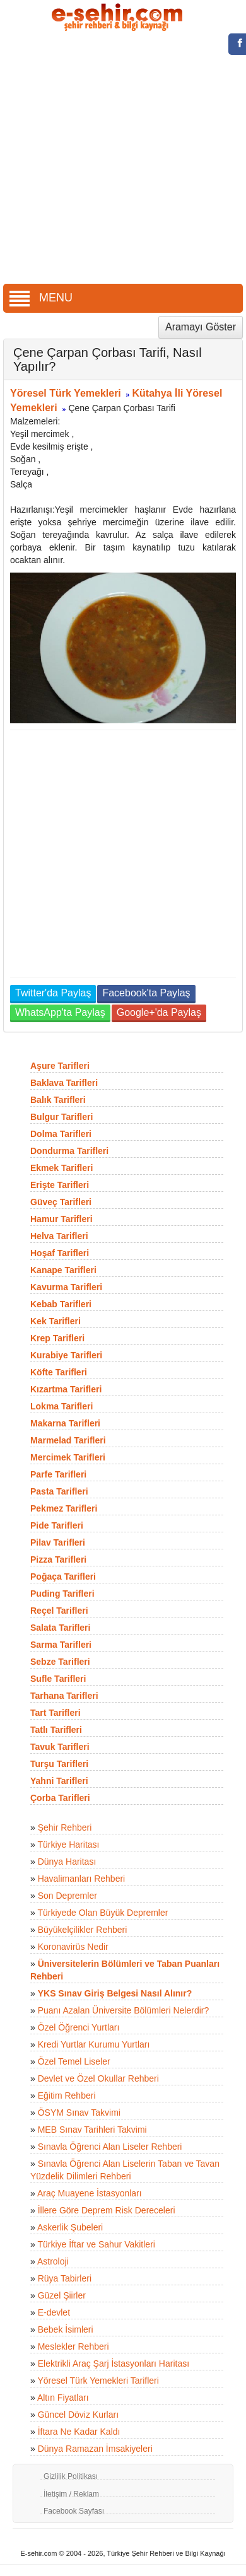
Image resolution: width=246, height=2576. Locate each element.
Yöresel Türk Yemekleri (65, 393)
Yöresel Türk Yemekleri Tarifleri (97, 2380)
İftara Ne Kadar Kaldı (79, 2432)
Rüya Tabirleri (64, 2278)
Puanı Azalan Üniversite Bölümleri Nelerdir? (123, 2010)
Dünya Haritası (67, 1861)
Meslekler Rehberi (73, 2346)
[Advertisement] (118, 159)
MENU (41, 297)
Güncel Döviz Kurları (78, 2415)
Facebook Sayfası (74, 2511)
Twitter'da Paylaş (53, 993)
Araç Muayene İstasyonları (89, 2193)
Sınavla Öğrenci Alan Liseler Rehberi (110, 2147)
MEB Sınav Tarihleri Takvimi (92, 2129)
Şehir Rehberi (65, 1827)
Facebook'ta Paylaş (146, 993)
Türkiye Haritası (68, 1844)
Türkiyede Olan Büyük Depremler (102, 1913)
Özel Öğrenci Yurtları (79, 2027)
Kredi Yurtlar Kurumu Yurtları (94, 2044)
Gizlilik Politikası (71, 2476)
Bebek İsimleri (65, 2329)
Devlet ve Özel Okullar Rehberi (98, 2078)
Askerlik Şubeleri (70, 2227)
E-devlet (54, 2312)
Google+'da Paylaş (159, 1012)
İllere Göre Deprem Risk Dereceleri (106, 2210)
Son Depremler (67, 1896)
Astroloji (53, 2261)
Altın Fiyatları (63, 2397)
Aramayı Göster (200, 327)
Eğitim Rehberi (67, 2095)
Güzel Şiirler (62, 2295)
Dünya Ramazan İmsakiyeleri (95, 2449)
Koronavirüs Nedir (73, 1947)
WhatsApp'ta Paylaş (60, 1012)
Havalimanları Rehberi (82, 1879)
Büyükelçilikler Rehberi (82, 1930)
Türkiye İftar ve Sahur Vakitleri (96, 2244)
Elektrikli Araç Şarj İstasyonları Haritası (113, 2363)
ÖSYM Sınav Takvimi (79, 2112)
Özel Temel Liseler (74, 2061)
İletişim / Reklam (71, 2494)
